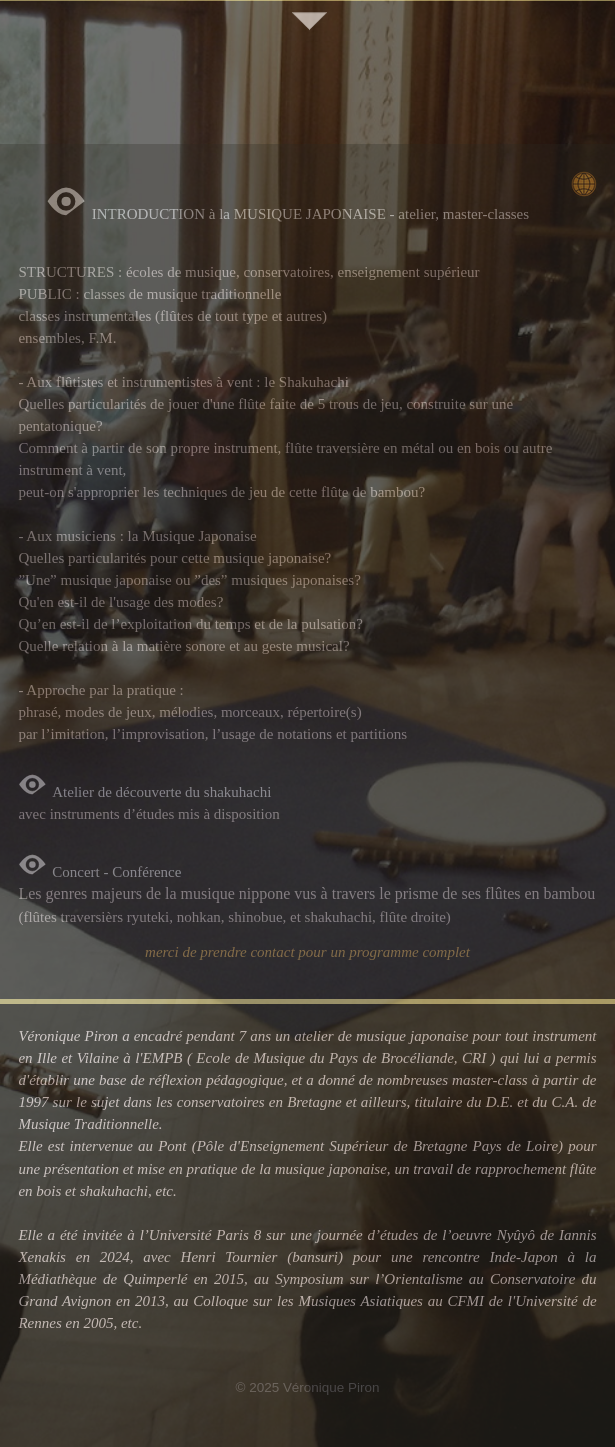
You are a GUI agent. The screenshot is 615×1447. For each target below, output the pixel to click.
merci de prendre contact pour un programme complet (307, 952)
